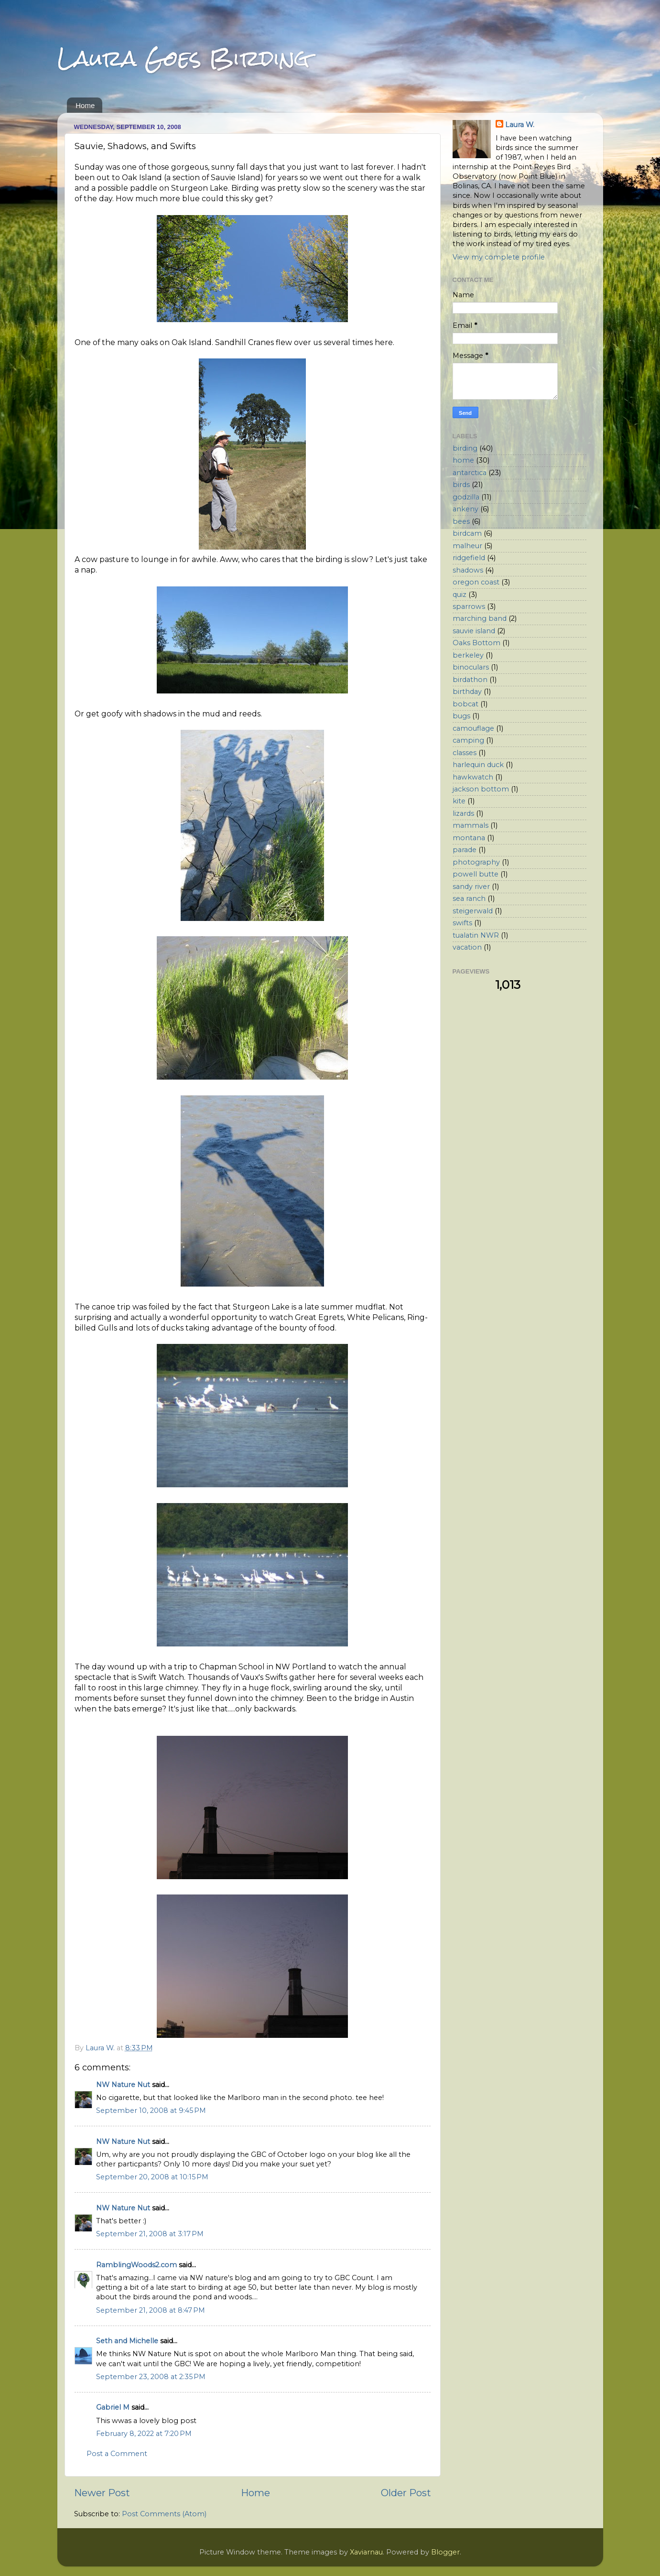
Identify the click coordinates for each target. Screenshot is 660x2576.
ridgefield (469, 557)
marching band (480, 618)
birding (465, 448)
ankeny (465, 509)
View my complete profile (499, 257)
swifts (462, 923)
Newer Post (102, 2493)
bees (461, 521)
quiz (459, 594)
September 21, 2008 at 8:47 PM (150, 2310)
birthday (467, 691)
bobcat (465, 704)
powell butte (475, 874)
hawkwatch (473, 777)
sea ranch (469, 898)
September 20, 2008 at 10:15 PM (152, 2177)
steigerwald (473, 911)
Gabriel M (113, 2407)
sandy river (471, 886)
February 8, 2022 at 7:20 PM (144, 2433)
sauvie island (474, 631)
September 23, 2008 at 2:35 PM (151, 2376)
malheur (467, 545)
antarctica (470, 472)
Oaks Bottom (476, 643)
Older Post (406, 2493)
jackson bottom (481, 789)
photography (476, 862)
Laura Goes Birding (183, 58)
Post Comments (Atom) (164, 2514)
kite (459, 801)
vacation (467, 947)
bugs (461, 716)
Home (85, 105)
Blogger (445, 2552)
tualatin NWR (476, 935)
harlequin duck (478, 764)
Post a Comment (117, 2453)
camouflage (473, 728)
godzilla (466, 497)
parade (464, 849)
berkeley (468, 655)
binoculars (471, 667)
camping (468, 740)
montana (469, 837)
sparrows (469, 606)
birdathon (470, 679)
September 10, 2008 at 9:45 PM (151, 2110)
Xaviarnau (366, 2552)
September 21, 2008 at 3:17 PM (150, 2234)
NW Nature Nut (123, 2084)
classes (464, 752)
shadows (468, 570)
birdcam (467, 533)
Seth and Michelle (127, 2341)
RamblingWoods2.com (136, 2265)
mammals (470, 825)
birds (461, 484)
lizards (463, 813)
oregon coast (476, 582)
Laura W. (519, 124)
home (463, 460)
